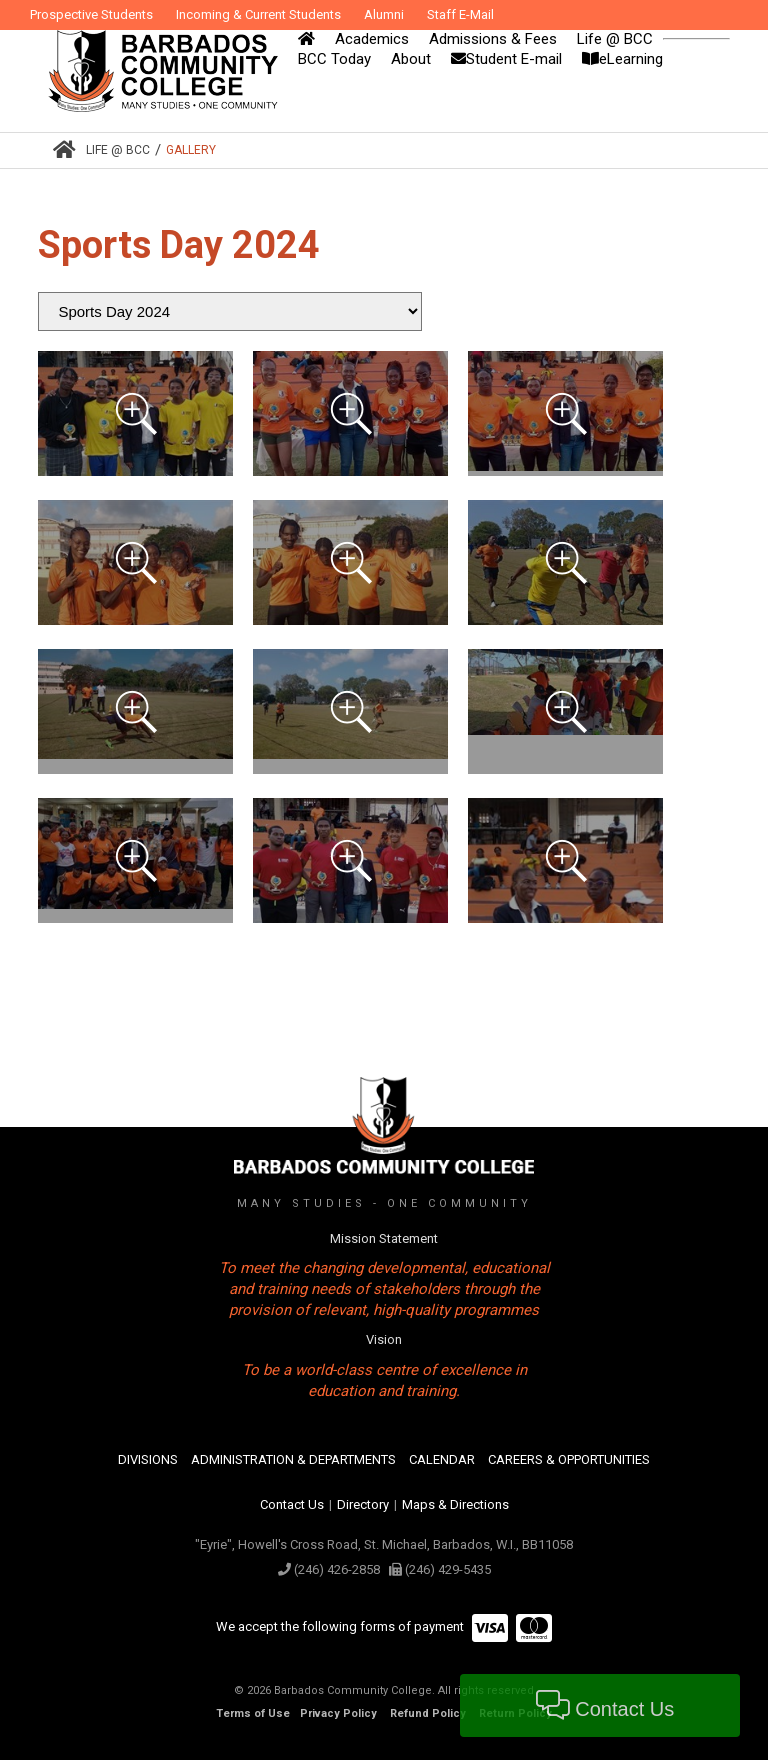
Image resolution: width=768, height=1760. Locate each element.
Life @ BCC (118, 150)
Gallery (191, 150)
